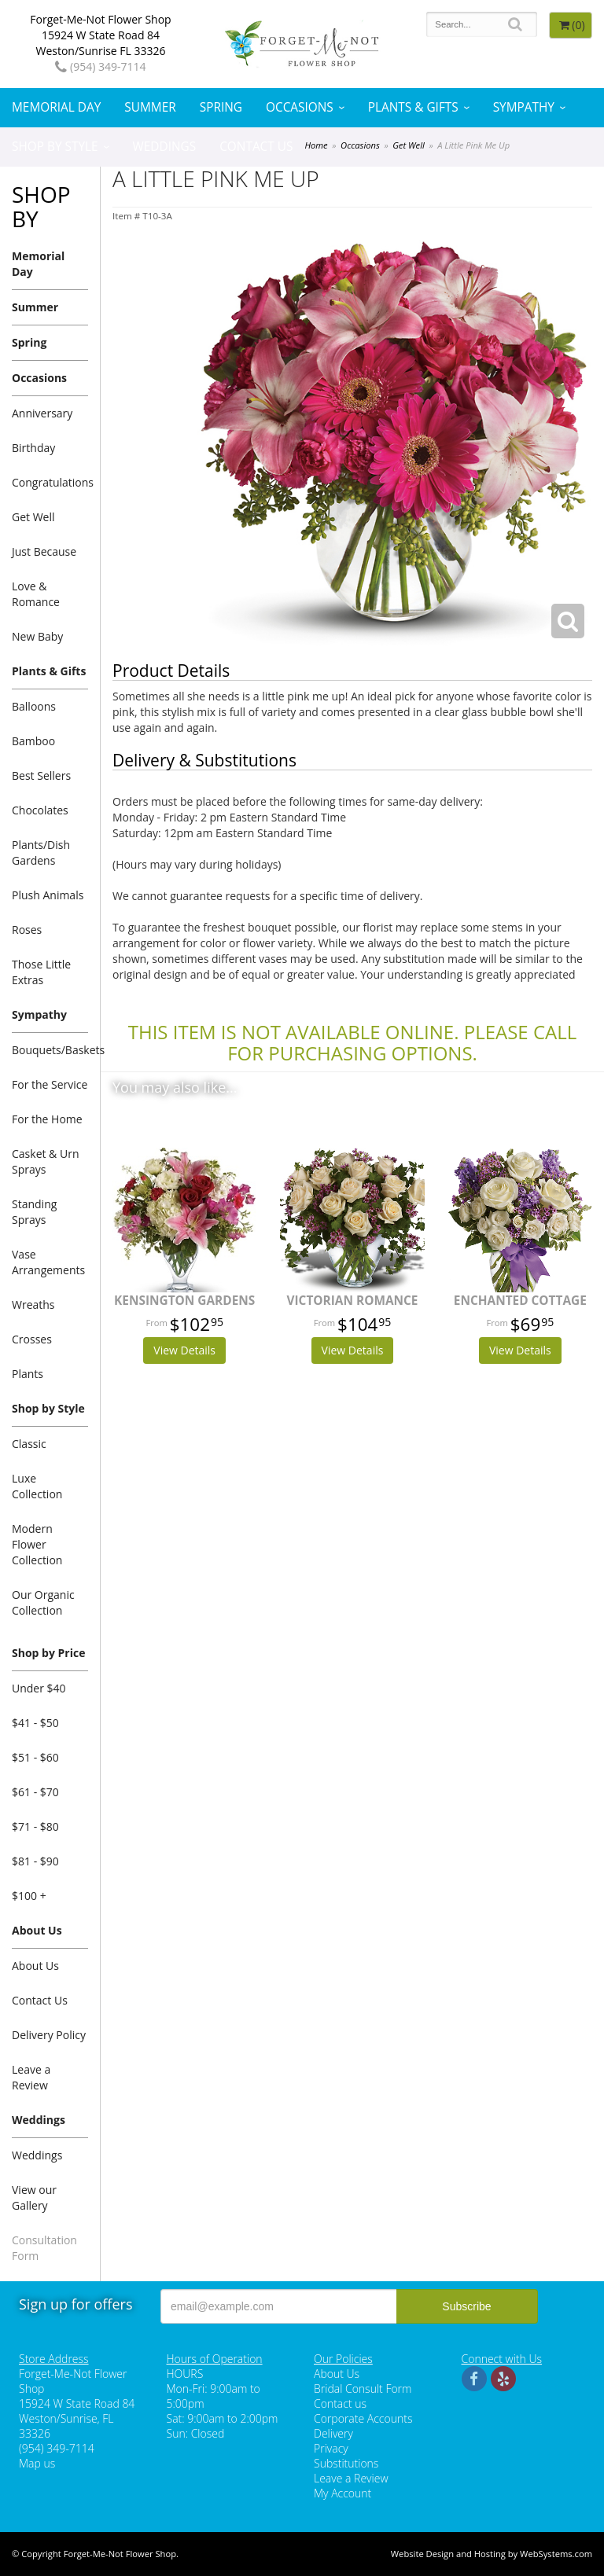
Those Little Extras (41, 972)
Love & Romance (36, 594)
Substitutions (346, 2463)
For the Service (49, 1084)
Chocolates (40, 810)
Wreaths (33, 1304)
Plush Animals (47, 894)
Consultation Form (44, 2247)
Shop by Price (48, 1652)
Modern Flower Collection (37, 1544)
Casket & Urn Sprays (45, 1161)
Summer (149, 107)
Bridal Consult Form (362, 2388)
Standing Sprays (34, 1211)
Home (315, 145)
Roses (27, 929)
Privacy (331, 2448)
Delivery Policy (49, 2034)
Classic (29, 1443)
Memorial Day (56, 107)
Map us (37, 2463)
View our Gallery (34, 2197)
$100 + (29, 1895)
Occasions (299, 107)
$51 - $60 (35, 1757)
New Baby (37, 636)
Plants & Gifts (413, 107)
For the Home (47, 1119)
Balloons (34, 706)
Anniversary (42, 413)
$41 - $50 (35, 1722)
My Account (342, 2493)
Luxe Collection (37, 1486)
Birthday (33, 447)
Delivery (333, 2433)
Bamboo (33, 740)
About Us (37, 1930)
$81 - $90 (35, 1861)
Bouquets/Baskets (50, 1049)
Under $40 (39, 1688)
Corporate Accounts (363, 2418)
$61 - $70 (35, 1791)
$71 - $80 (35, 1826)
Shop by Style (55, 146)
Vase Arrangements (48, 1262)
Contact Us (256, 146)
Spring (221, 107)
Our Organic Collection (43, 1602)
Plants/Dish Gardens (41, 852)
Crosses (32, 1339)
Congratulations (50, 482)
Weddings (165, 146)
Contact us (340, 2403)
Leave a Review (31, 2077)
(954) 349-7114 (100, 66)
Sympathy (523, 107)
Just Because (44, 551)
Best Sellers (41, 775)
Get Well (408, 145)
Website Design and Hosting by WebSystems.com (491, 2553)
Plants (27, 1373)
